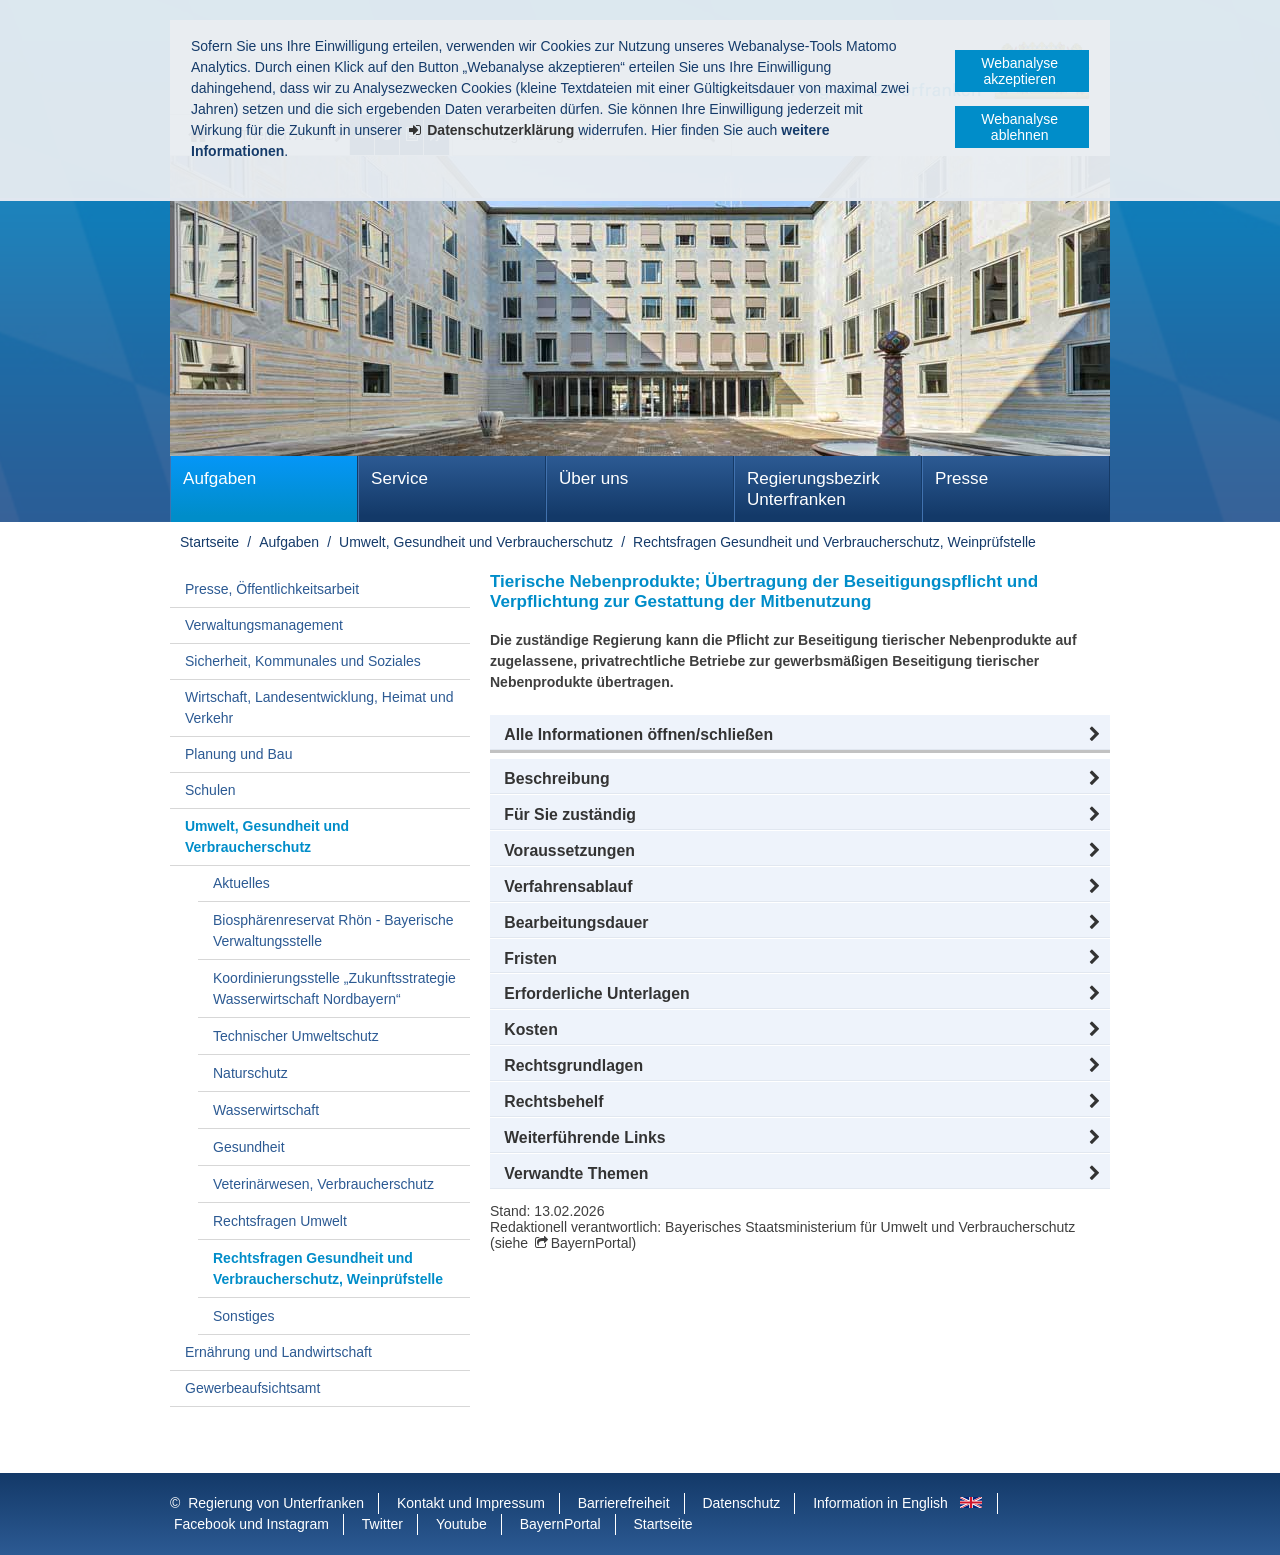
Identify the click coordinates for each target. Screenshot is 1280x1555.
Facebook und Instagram (251, 1524)
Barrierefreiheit (624, 1503)
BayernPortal (591, 1243)
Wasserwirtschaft (266, 1110)
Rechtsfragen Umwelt (280, 1221)
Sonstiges (243, 1316)
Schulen (210, 790)
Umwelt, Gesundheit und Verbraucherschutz (476, 542)
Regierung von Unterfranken (276, 1503)
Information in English (880, 1503)
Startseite (209, 542)
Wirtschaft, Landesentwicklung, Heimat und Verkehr (319, 707)
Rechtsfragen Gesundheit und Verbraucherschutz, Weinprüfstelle (834, 542)
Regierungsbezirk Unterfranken (813, 489)
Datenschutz (741, 1503)
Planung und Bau (238, 754)
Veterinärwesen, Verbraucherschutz (323, 1184)
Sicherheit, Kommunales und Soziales (303, 661)
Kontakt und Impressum (471, 1503)
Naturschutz (250, 1073)
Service (399, 478)
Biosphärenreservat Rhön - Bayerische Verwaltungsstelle (333, 930)
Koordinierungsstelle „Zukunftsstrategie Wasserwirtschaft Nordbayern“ (334, 988)
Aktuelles (241, 883)
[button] (800, 735)
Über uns (593, 478)
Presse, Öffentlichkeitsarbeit (272, 589)
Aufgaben (219, 478)
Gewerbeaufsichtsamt (252, 1388)
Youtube (461, 1524)
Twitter (382, 1524)
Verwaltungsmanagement (264, 625)
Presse (961, 478)
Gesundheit (249, 1147)
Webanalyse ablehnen (1019, 127)
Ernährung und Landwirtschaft (278, 1352)
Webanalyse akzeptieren (1019, 71)
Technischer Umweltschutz (296, 1036)
